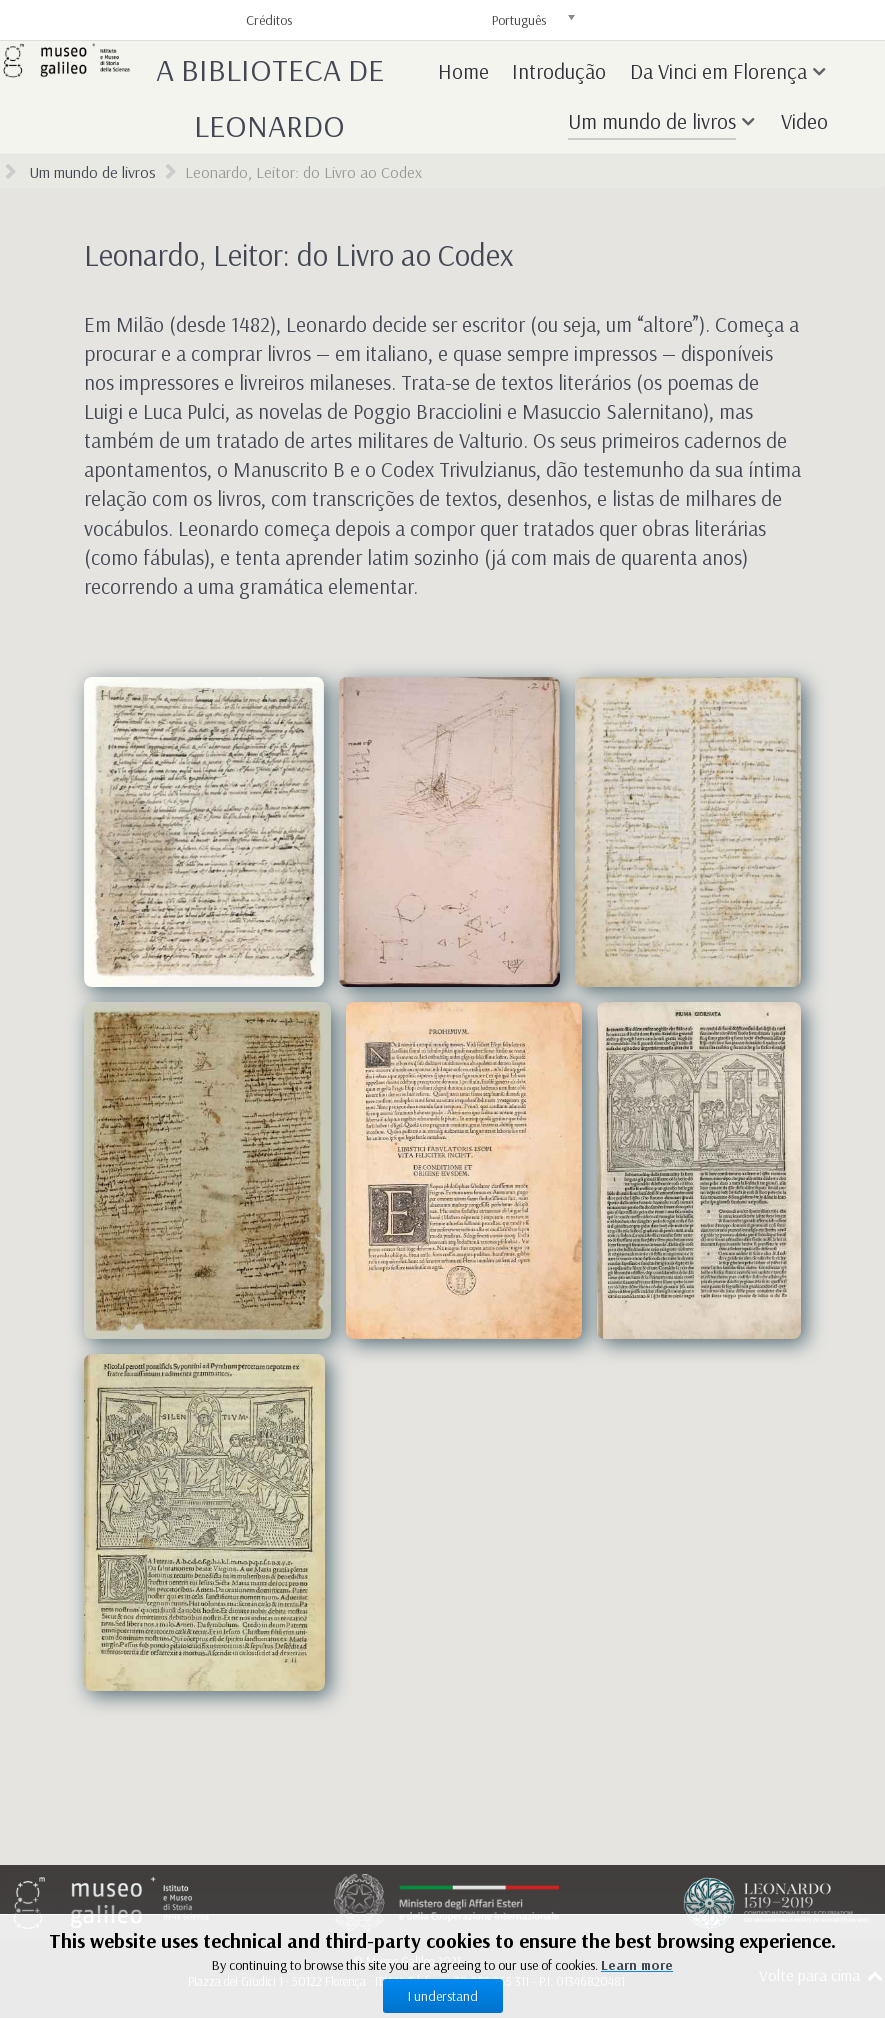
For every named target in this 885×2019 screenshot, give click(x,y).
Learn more (637, 1965)
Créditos (269, 20)
